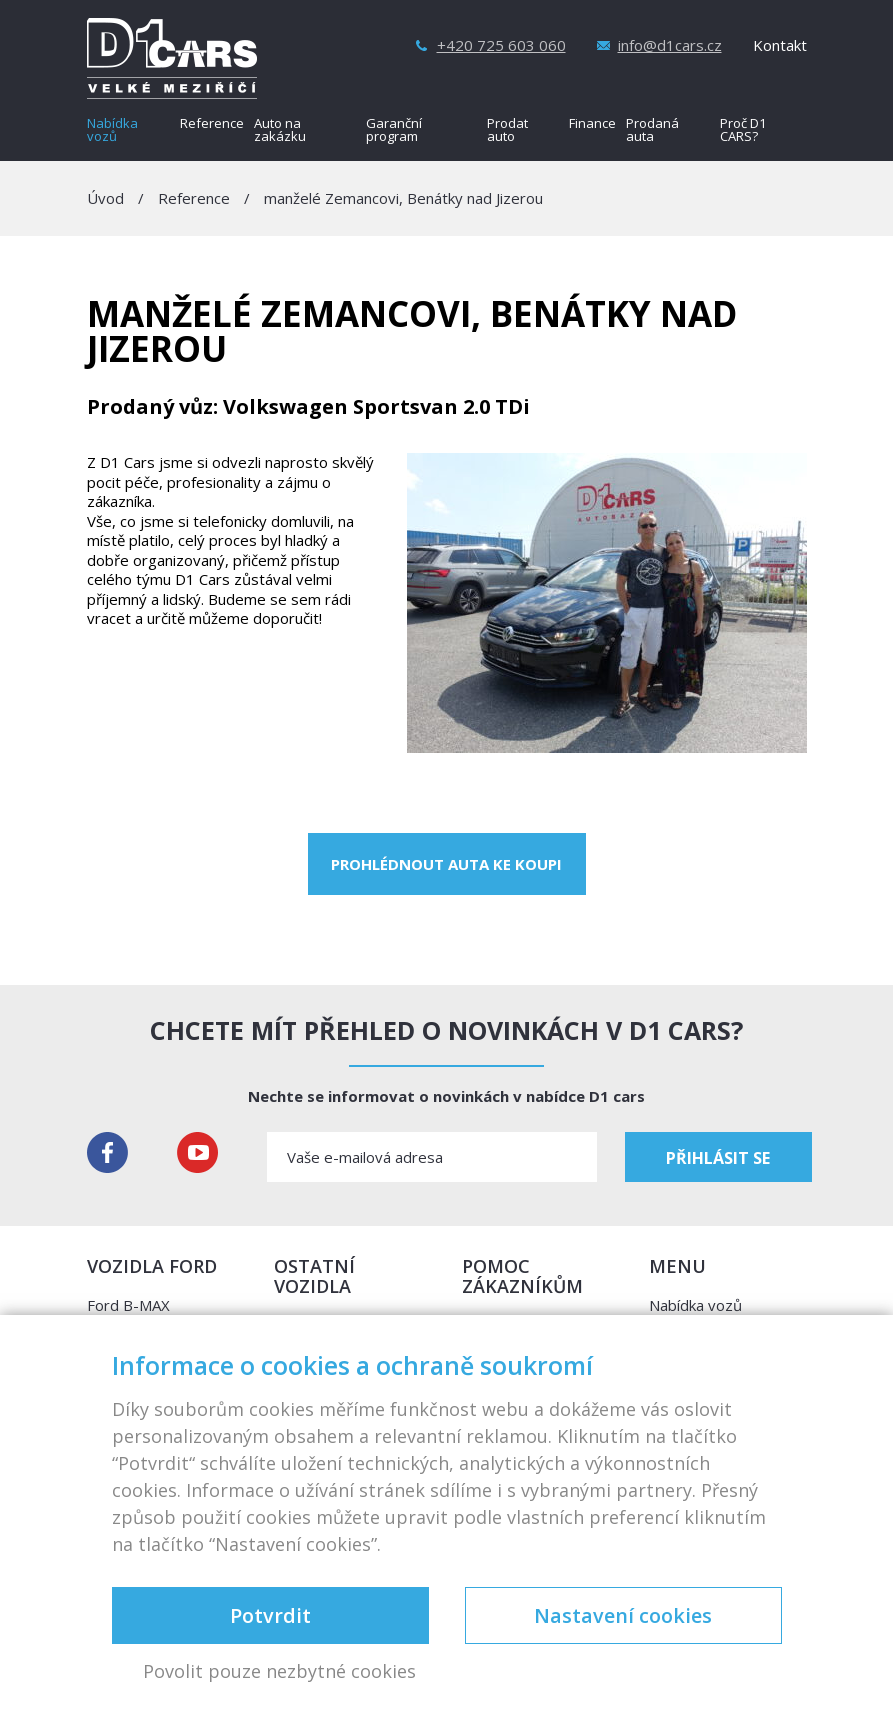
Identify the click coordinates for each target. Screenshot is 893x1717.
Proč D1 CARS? (743, 131)
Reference (212, 124)
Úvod (105, 198)
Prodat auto (507, 131)
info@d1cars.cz (670, 45)
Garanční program (394, 131)
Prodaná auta (652, 131)
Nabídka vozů (112, 131)
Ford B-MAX (128, 1305)
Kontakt (780, 45)
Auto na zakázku (280, 131)
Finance (592, 124)
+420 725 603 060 (501, 45)
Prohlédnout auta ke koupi (446, 864)
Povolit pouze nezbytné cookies (279, 1672)
